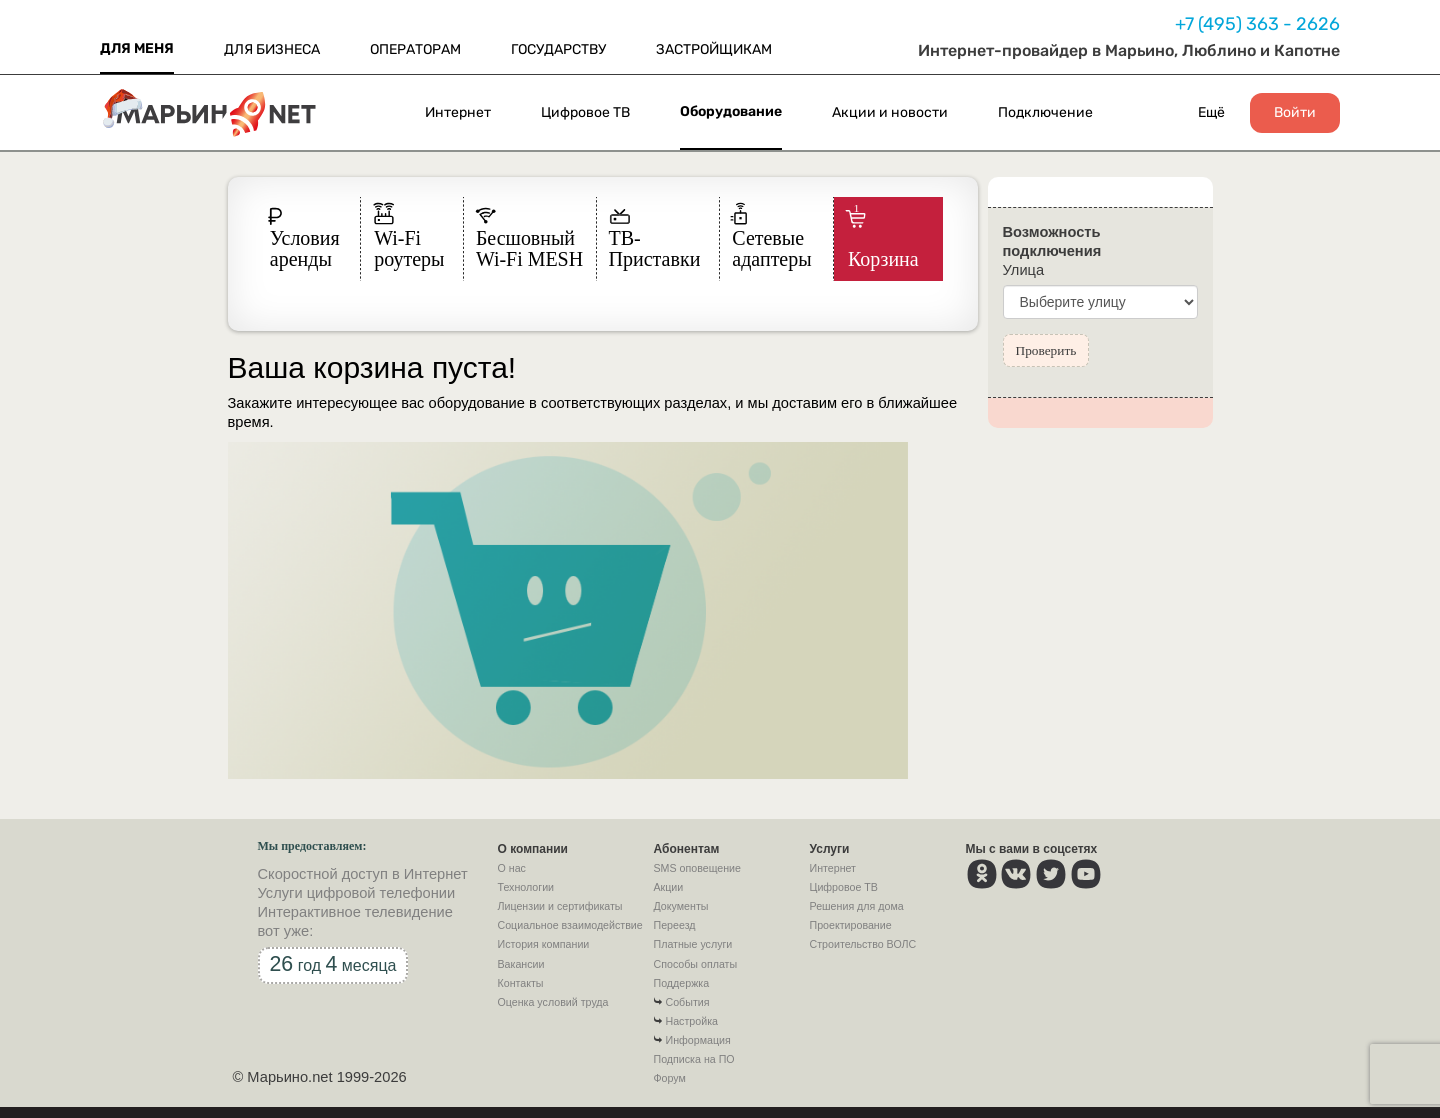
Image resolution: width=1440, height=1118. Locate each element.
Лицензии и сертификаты (560, 906)
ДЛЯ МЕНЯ (137, 48)
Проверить (1046, 350)
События (688, 1002)
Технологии (526, 887)
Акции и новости (890, 112)
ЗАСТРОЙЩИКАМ (714, 49)
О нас (512, 868)
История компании (544, 944)
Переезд (675, 925)
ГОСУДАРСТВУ (558, 49)
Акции (669, 887)
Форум (670, 1078)
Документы (681, 906)
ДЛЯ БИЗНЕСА (272, 49)
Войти (1295, 113)
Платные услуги (693, 944)
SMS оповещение (697, 868)
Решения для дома (857, 906)
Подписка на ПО (694, 1059)
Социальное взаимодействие (570, 925)
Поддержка (682, 983)
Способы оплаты (696, 964)
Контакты (521, 983)
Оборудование (731, 111)
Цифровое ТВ (585, 112)
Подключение (1045, 112)
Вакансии (521, 964)
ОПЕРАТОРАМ (415, 49)
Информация (698, 1040)
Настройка (692, 1021)
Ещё (1211, 112)
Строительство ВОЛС (863, 944)
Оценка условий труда (553, 1002)
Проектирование (851, 925)
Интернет (458, 112)
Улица (1024, 270)
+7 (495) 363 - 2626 (1257, 24)
